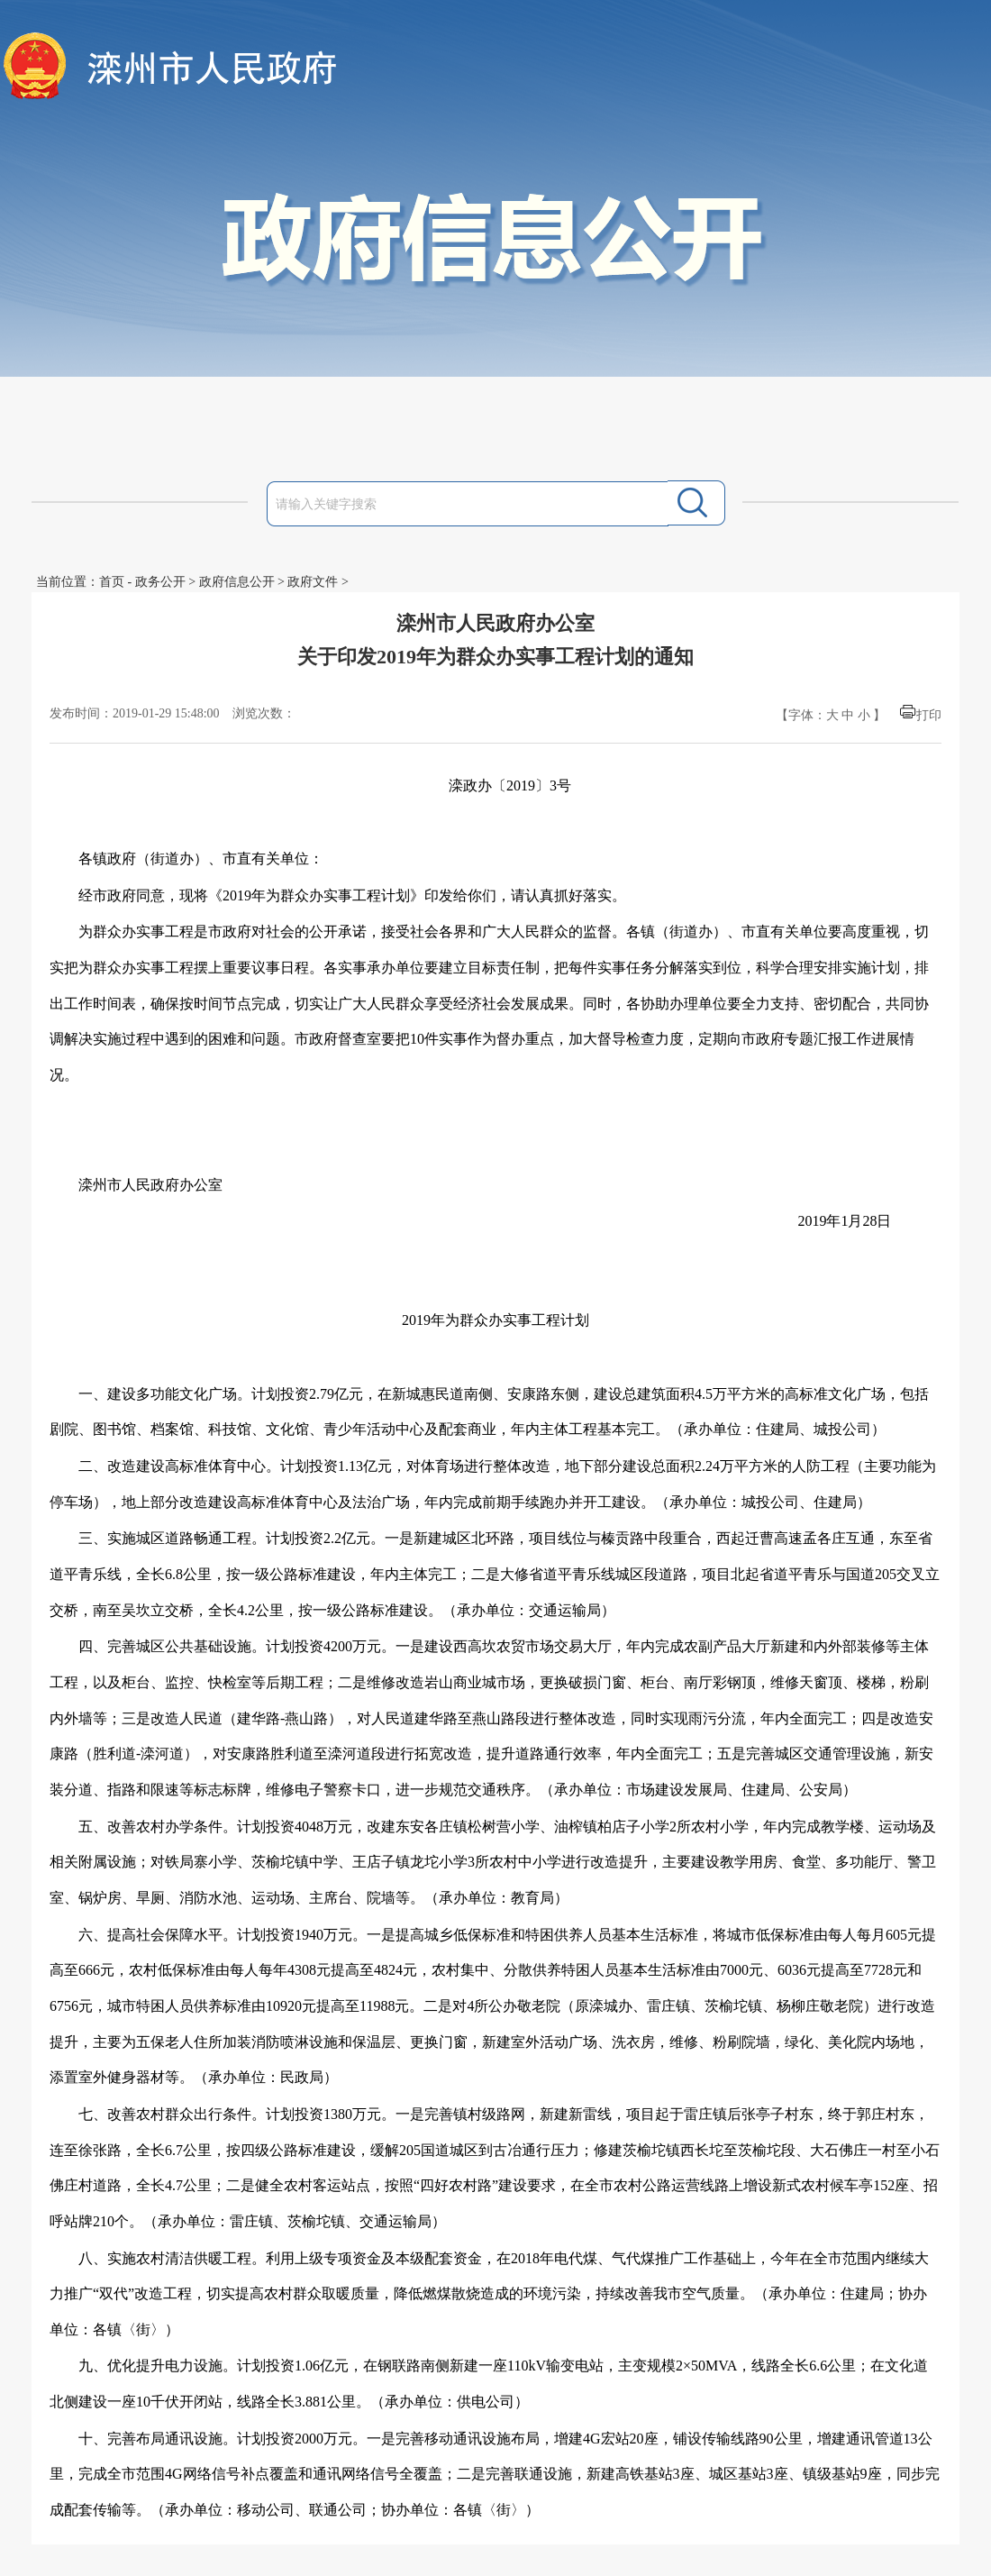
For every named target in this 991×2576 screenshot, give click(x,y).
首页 (111, 582)
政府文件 (312, 582)
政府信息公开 (237, 582)
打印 (928, 715)
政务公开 (160, 582)
